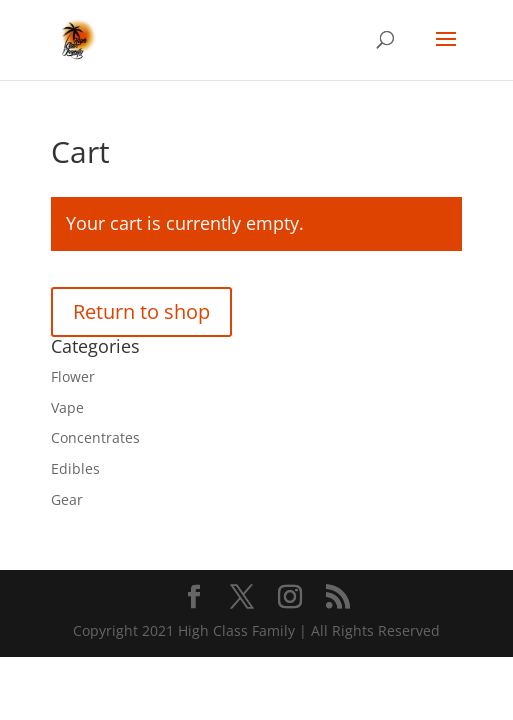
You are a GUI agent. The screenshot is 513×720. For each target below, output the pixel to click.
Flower (73, 376)
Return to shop (141, 311)
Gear (67, 499)
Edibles (75, 468)
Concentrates (95, 437)
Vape (67, 407)
